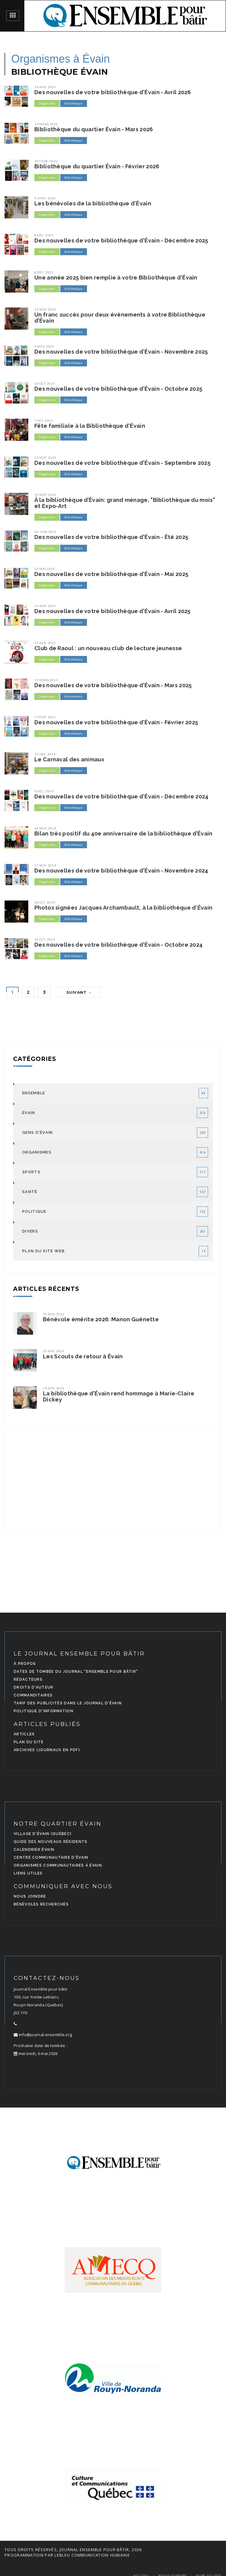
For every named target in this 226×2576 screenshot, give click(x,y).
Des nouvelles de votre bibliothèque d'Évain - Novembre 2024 (121, 871)
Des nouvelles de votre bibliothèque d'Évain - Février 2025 (116, 722)
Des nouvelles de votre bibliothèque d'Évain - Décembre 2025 (121, 241)
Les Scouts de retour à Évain (83, 1356)
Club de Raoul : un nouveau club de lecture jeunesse (108, 648)
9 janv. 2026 (45, 198)
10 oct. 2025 (44, 383)
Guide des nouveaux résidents (50, 1842)
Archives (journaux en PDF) (47, 1750)
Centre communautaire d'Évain (51, 1857)
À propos (25, 1664)
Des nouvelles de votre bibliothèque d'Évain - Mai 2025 (111, 574)
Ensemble (33, 1093)
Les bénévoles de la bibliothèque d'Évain (92, 204)
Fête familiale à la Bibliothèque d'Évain (89, 426)
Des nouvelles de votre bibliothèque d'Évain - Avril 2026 (112, 92)
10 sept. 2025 (45, 494)
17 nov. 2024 (45, 865)
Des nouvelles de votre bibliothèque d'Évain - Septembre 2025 (122, 463)
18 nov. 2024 (45, 828)
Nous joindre (30, 1896)
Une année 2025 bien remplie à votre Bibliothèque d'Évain (115, 278)
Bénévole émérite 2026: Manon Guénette (101, 1319)
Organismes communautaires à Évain (58, 1865)
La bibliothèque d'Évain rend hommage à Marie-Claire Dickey (118, 1397)
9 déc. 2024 (44, 791)
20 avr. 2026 (53, 1314)
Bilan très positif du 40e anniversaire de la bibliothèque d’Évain (123, 834)
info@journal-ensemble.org (43, 2034)
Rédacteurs (28, 1679)
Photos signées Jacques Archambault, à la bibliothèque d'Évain (123, 908)
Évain (28, 1112)
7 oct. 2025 (43, 420)
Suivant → (79, 992)
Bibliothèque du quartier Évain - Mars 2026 (93, 129)
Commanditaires (33, 1695)
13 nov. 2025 (45, 309)
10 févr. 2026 (46, 161)
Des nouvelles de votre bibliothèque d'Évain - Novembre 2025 (121, 352)
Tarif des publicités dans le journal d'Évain (68, 1703)
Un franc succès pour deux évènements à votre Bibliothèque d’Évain (119, 318)
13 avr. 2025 (45, 643)
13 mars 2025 (46, 680)
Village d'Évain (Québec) (42, 1834)
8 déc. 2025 (44, 235)
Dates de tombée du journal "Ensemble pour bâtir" (76, 1671)
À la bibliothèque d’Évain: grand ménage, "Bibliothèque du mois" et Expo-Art (124, 503)
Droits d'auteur (34, 1687)
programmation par (29, 2555)
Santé (29, 1191)
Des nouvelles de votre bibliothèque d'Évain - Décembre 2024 (121, 797)
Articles (24, 1734)
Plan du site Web (43, 1251)
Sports (31, 1172)
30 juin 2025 (45, 531)
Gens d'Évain (37, 1132)
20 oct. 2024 (44, 902)
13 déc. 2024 (44, 754)
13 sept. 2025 (45, 457)
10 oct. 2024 (44, 939)
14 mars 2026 (46, 124)
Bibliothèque (73, 103)
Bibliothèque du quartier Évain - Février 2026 (96, 166)
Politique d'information (43, 1711)
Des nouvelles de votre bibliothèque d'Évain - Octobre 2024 (118, 945)
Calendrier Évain (34, 1849)
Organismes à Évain (60, 59)
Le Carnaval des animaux (69, 759)
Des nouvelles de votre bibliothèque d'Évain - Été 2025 (111, 537)
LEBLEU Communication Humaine (92, 2555)
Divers (30, 1231)
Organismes (47, 103)
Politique (34, 1211)
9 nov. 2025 (44, 346)
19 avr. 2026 (53, 1388)
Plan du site (29, 1742)
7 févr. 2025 (45, 717)
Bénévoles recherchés (41, 1904)
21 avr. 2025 (45, 606)
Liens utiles (28, 1873)
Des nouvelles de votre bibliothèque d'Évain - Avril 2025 (112, 611)
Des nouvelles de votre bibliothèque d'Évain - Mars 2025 (113, 685)
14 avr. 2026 (45, 87)
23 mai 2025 (44, 569)
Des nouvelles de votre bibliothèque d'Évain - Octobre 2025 (118, 389)
